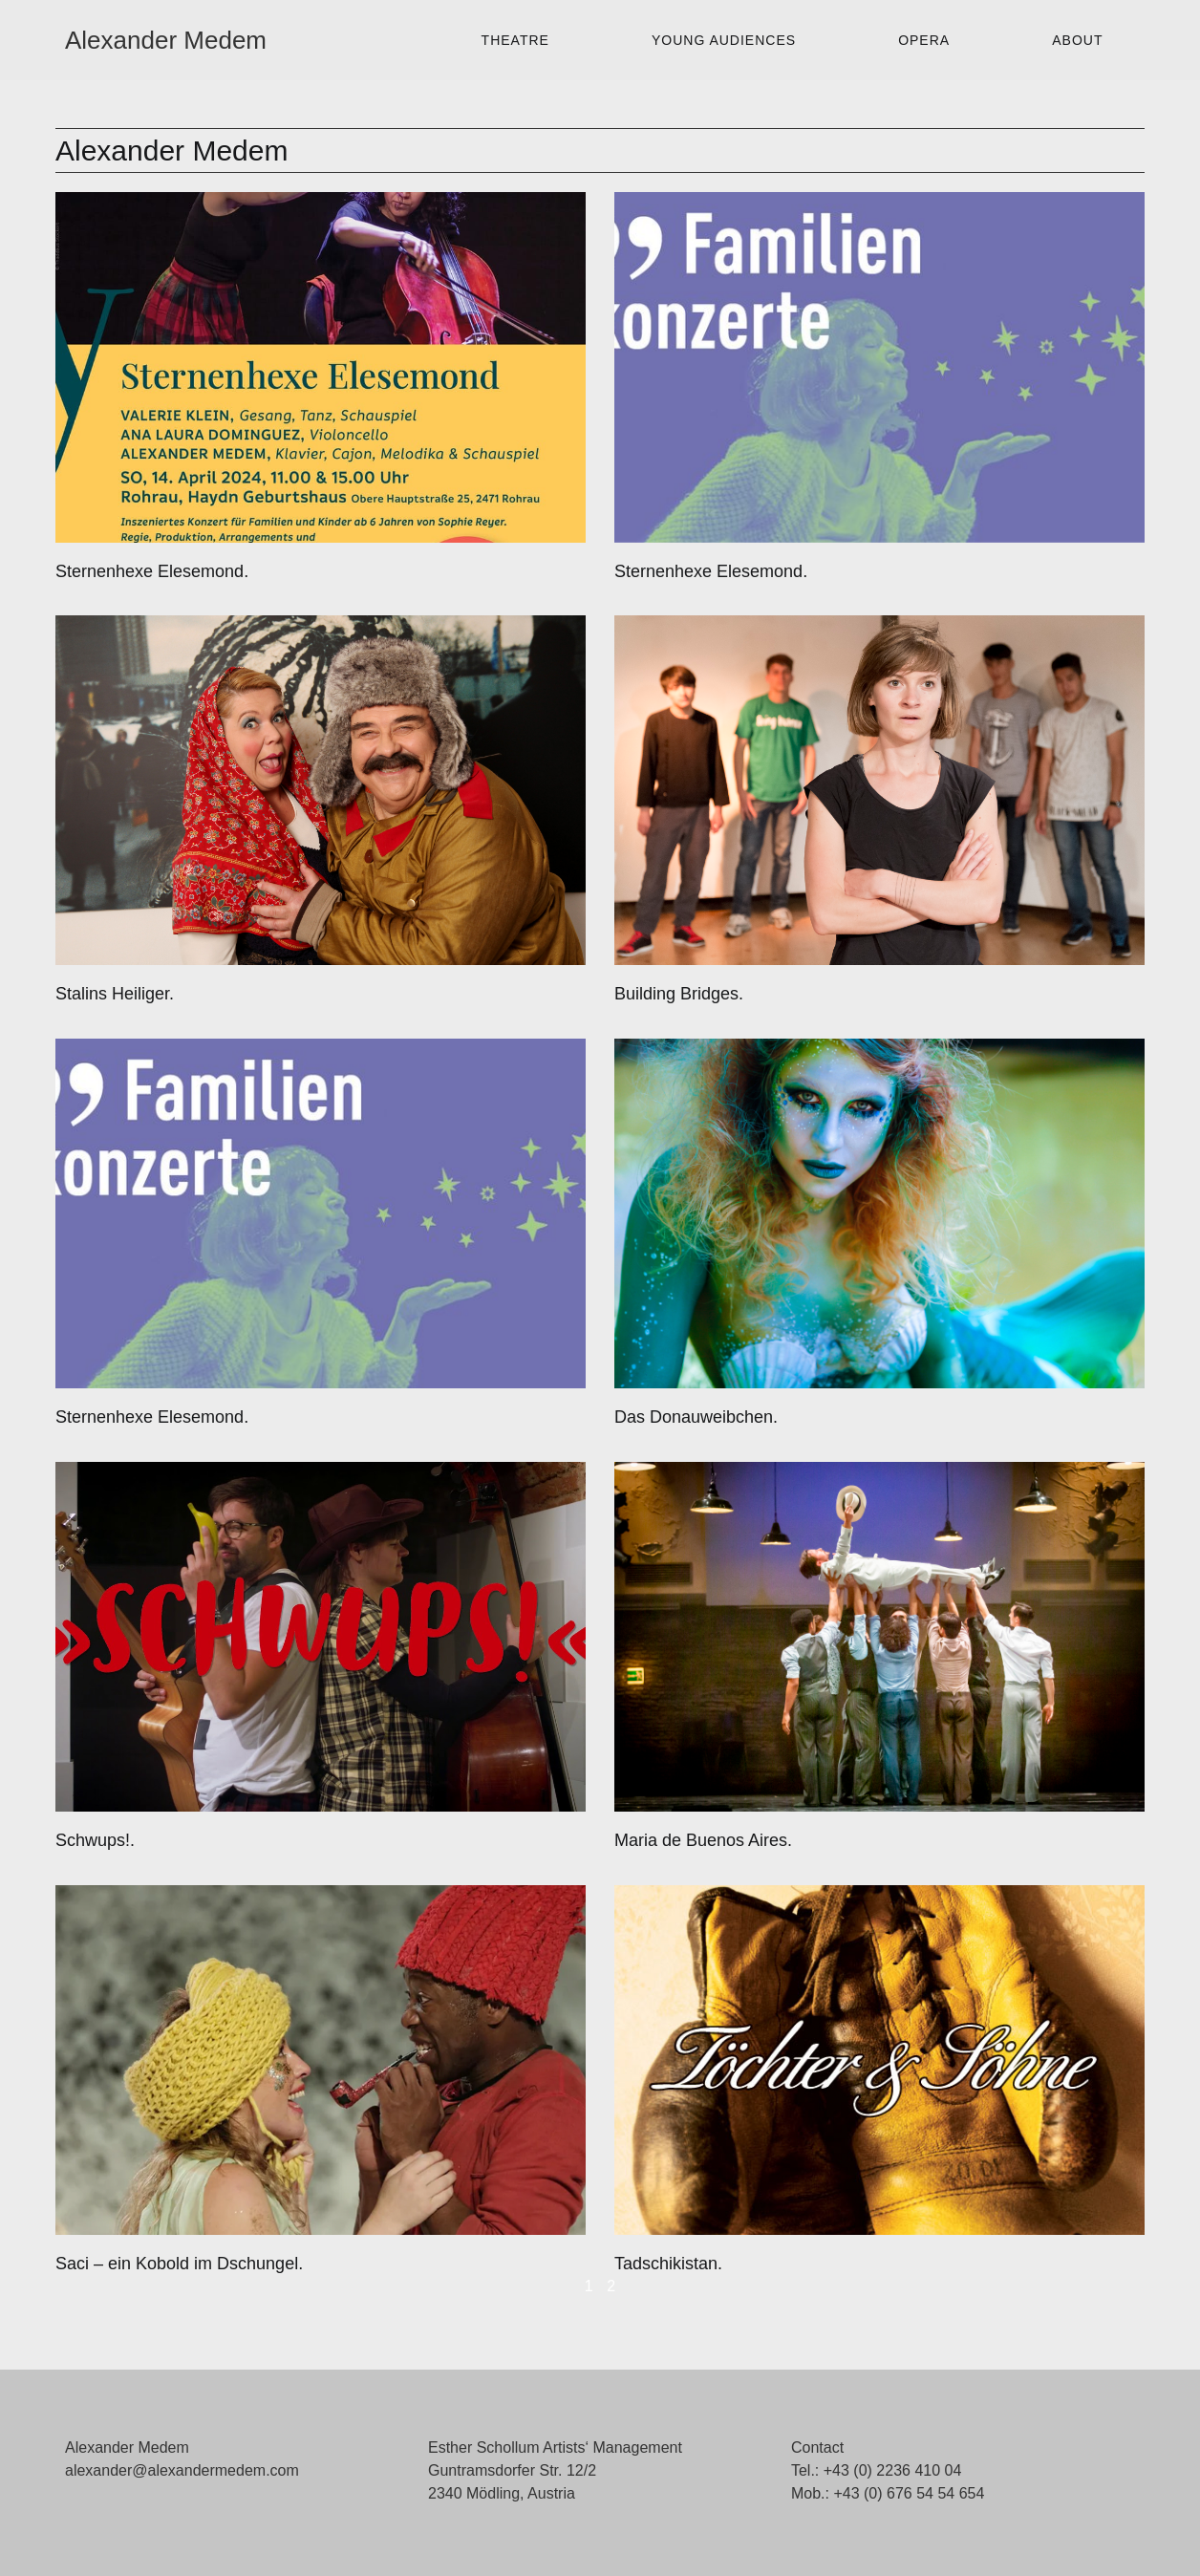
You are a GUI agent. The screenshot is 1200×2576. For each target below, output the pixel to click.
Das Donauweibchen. (696, 1417)
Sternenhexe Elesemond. (151, 571)
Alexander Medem (166, 40)
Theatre (515, 40)
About (1077, 40)
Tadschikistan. (668, 2263)
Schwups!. (95, 1840)
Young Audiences (724, 40)
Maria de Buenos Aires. (703, 1840)
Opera (924, 40)
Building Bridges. (678, 993)
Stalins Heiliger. (114, 993)
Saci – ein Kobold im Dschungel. (179, 2263)
